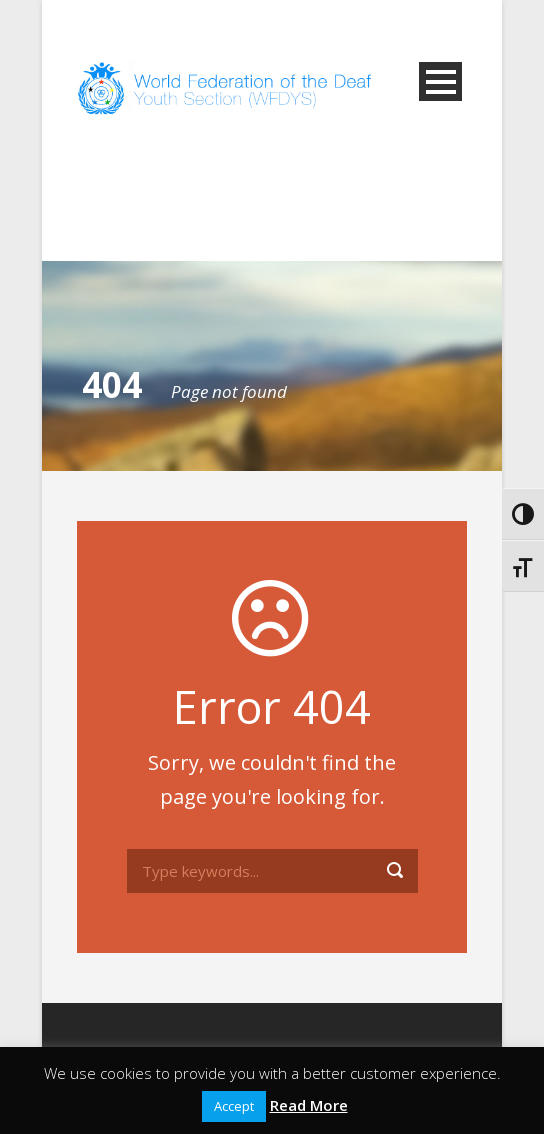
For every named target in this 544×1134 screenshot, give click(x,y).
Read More (309, 1105)
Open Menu (440, 81)
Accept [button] (234, 1106)
